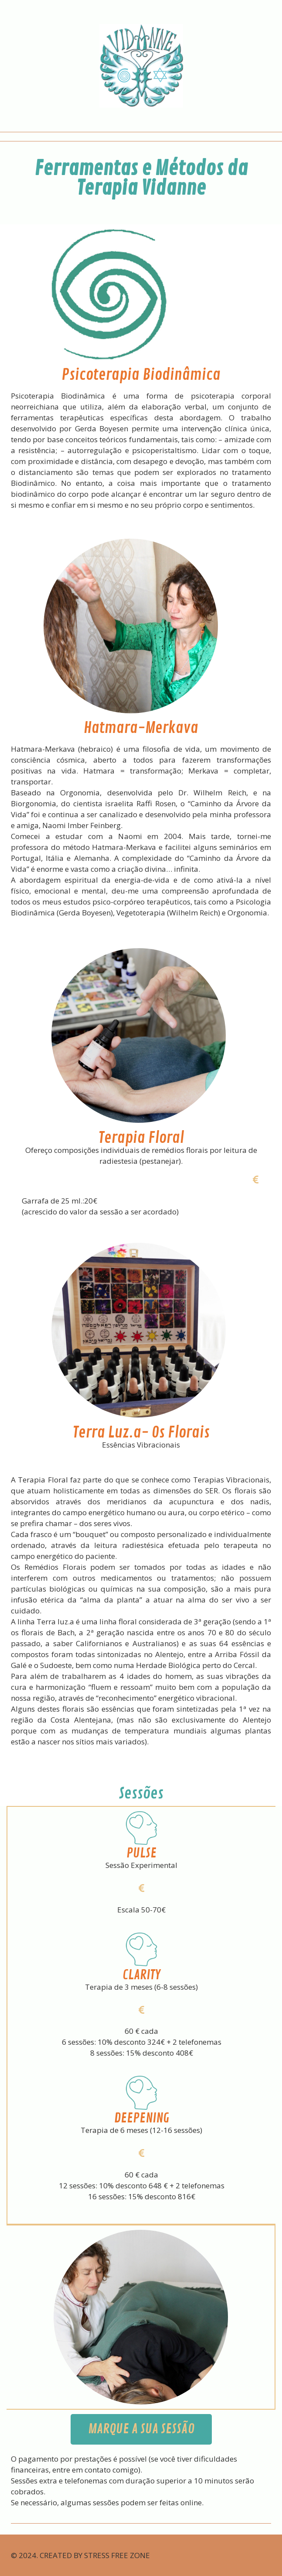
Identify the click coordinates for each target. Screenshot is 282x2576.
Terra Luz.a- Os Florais (141, 1432)
